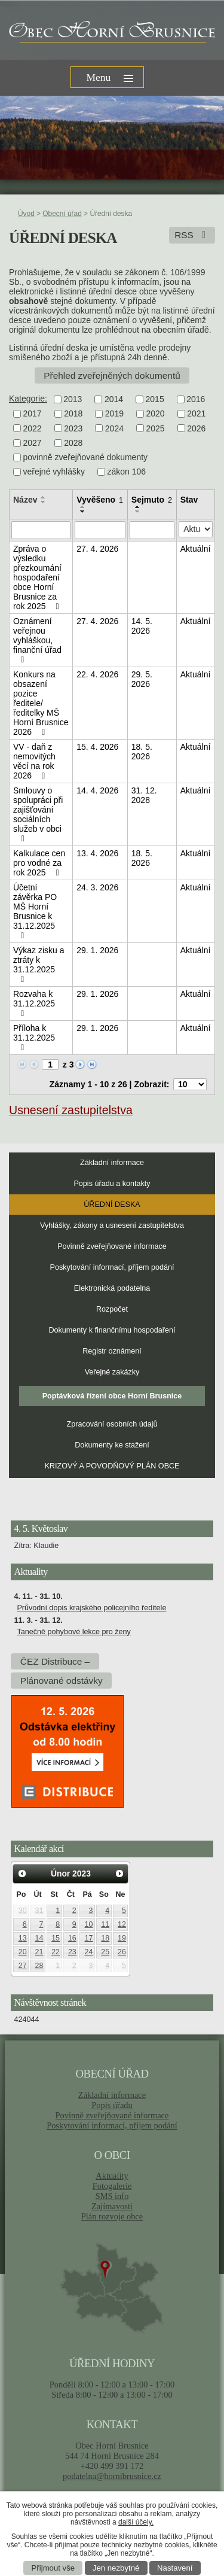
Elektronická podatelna (112, 1288)
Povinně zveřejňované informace (112, 1246)
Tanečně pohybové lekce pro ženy (73, 1632)
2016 (195, 399)
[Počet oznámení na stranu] (190, 1084)
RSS (192, 235)
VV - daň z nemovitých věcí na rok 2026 (34, 761)
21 (39, 1952)
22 (55, 1952)
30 (23, 1910)
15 (55, 1938)
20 (23, 1952)
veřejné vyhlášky (54, 472)
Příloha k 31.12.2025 (34, 1037)
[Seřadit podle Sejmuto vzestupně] (138, 506)
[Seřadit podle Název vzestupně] (43, 497)
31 (39, 1910)
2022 (32, 428)
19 (122, 1938)
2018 (73, 414)
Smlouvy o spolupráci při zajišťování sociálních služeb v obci (38, 814)
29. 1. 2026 (97, 950)
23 (72, 1952)
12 (122, 1924)
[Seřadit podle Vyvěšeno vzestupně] (83, 506)
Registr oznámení (112, 1351)
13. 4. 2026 (97, 853)
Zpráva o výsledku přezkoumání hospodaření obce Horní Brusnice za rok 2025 (38, 577)
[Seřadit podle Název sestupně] (43, 502)
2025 (155, 428)
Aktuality (112, 2175)
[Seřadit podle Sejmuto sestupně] (138, 511)
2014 (114, 399)
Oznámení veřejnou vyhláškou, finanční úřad (37, 640)
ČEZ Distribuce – (55, 1661)
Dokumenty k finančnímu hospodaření (111, 1330)
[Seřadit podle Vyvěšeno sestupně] (83, 511)
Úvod (26, 213)
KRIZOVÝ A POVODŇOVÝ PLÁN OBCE (111, 1466)
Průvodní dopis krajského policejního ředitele (91, 1608)
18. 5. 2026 (141, 751)
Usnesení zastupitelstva (71, 1110)
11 (105, 1924)
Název (25, 499)
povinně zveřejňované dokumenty (85, 457)
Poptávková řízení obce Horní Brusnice (112, 1396)
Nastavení (174, 2567)
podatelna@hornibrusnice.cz (112, 2476)
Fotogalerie (112, 2186)
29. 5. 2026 (141, 679)
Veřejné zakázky (112, 1372)
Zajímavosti (112, 2206)
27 (23, 1965)
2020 (155, 414)
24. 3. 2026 (97, 887)
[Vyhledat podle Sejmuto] (152, 530)
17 (89, 1938)
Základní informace (112, 1162)
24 (89, 1952)
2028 (73, 443)
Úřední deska (112, 1204)
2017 (32, 414)
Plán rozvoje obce (112, 2216)
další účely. (136, 2522)
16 (72, 1938)
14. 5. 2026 (141, 625)
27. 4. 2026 (97, 548)
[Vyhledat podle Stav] (196, 529)
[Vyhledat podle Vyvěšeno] (100, 530)
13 (23, 1938)
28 (39, 1965)
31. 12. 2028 (144, 795)
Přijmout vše (53, 2567)
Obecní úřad (61, 213)
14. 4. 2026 (97, 790)
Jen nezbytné (116, 2567)
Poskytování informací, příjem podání (112, 1267)
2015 (155, 399)
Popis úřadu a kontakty (111, 1183)
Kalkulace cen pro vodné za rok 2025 (39, 862)
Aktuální (195, 548)
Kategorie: (28, 398)
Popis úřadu (112, 2105)
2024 (114, 428)
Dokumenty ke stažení (112, 1445)
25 (105, 1952)
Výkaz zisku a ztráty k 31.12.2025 (39, 964)
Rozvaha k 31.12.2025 (34, 1003)
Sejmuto (151, 499)
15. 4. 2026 (97, 747)
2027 (32, 443)
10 (89, 1924)
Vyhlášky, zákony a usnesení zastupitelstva (112, 1225)
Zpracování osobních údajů (112, 1424)
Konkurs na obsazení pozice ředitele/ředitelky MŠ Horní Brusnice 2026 (41, 703)
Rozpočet (112, 1309)
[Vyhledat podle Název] (40, 530)
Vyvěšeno (99, 499)
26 (122, 1952)
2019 (114, 414)
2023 (73, 428)
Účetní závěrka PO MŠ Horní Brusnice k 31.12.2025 (35, 911)
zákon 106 (127, 472)
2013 (72, 399)
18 (105, 1938)
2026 (196, 428)
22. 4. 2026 (97, 674)
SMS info (112, 2196)
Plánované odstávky (61, 1680)
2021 (196, 414)
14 (39, 1938)
